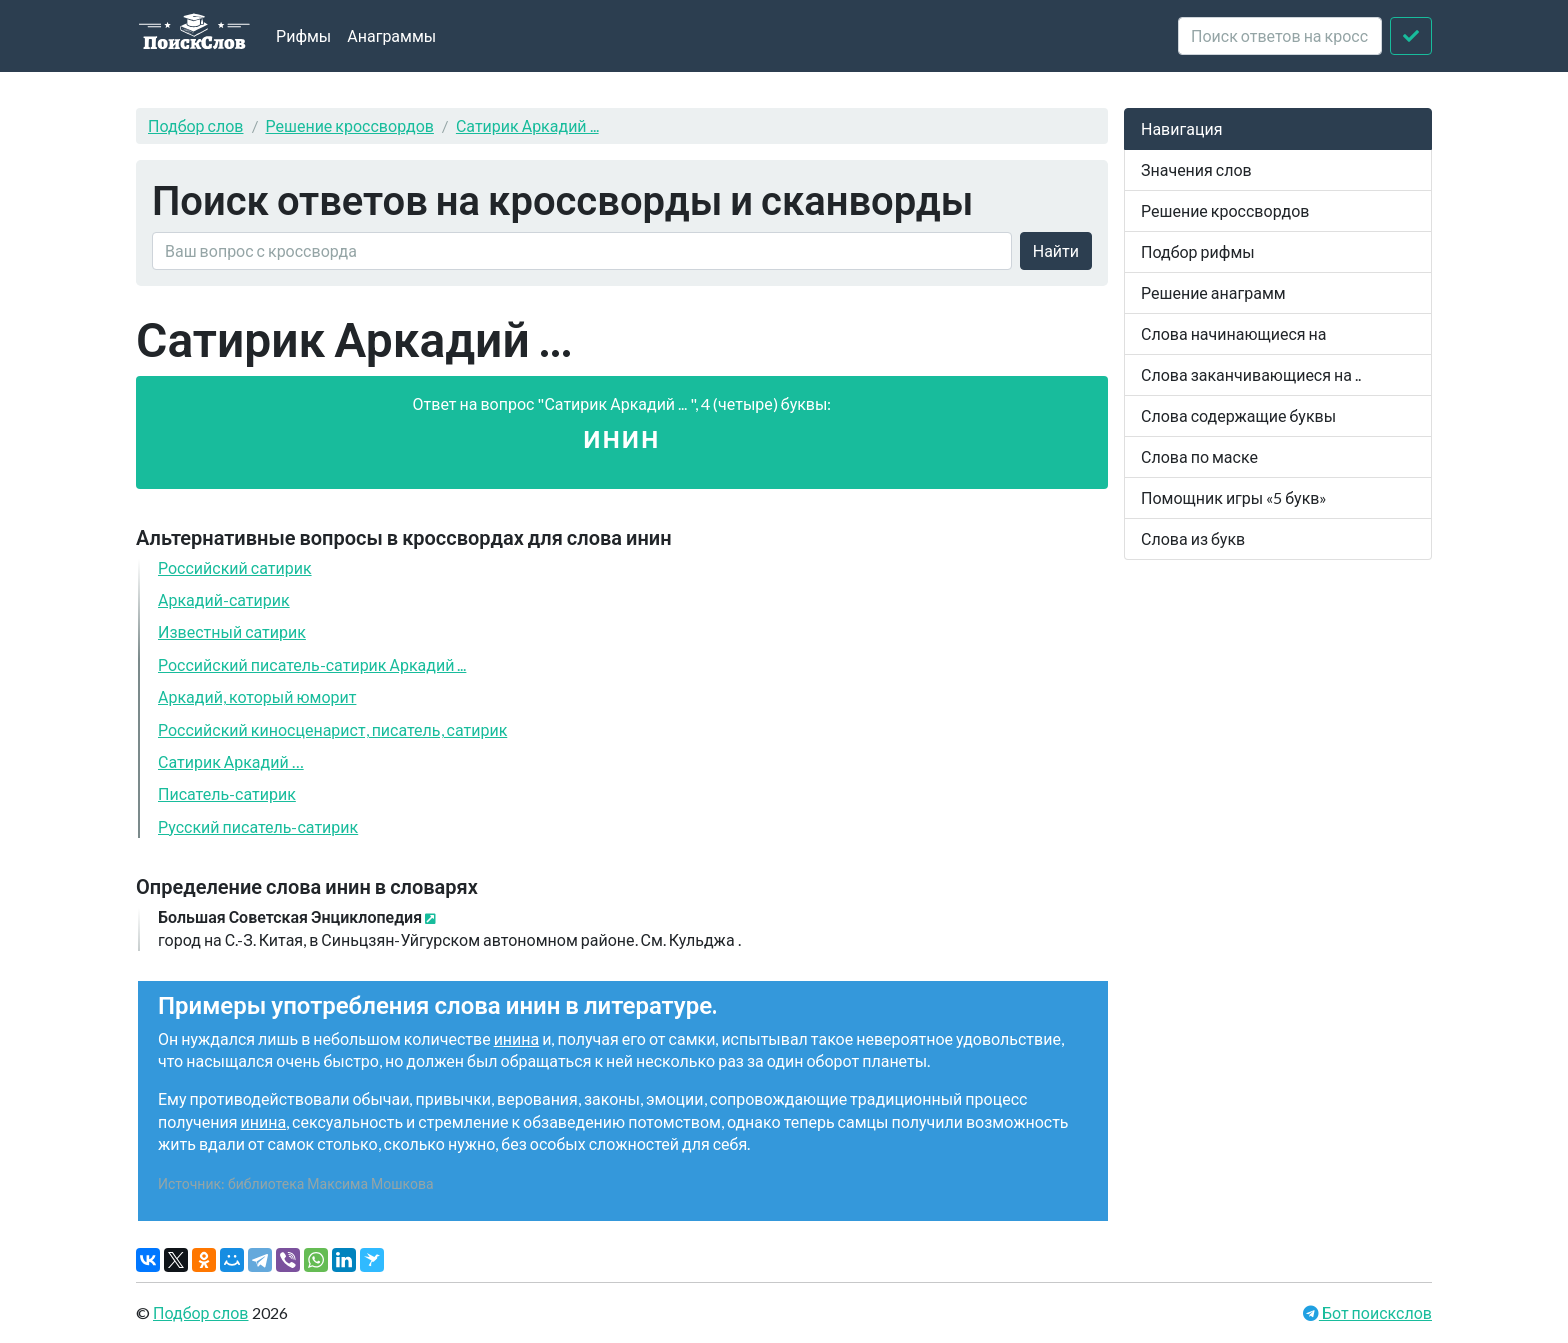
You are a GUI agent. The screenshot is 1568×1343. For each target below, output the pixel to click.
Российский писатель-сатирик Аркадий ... (312, 664)
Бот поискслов (1375, 1312)
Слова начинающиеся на (1234, 333)
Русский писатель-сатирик (258, 826)
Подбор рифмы (1198, 251)
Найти (1056, 250)
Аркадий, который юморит (257, 696)
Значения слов (1196, 169)
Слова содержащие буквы (1238, 415)
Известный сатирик (232, 631)
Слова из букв (1193, 538)
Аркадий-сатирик (224, 599)
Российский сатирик (235, 567)
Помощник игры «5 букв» (1234, 497)
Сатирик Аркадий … (231, 761)
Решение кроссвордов (350, 125)
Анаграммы (391, 35)
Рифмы (303, 35)
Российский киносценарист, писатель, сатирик (332, 729)
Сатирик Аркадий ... (527, 125)
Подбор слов (196, 125)
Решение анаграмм (1213, 292)
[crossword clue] (1280, 36)
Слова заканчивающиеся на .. (1251, 374)
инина (517, 1038)
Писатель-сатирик (227, 793)
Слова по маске (1199, 456)
